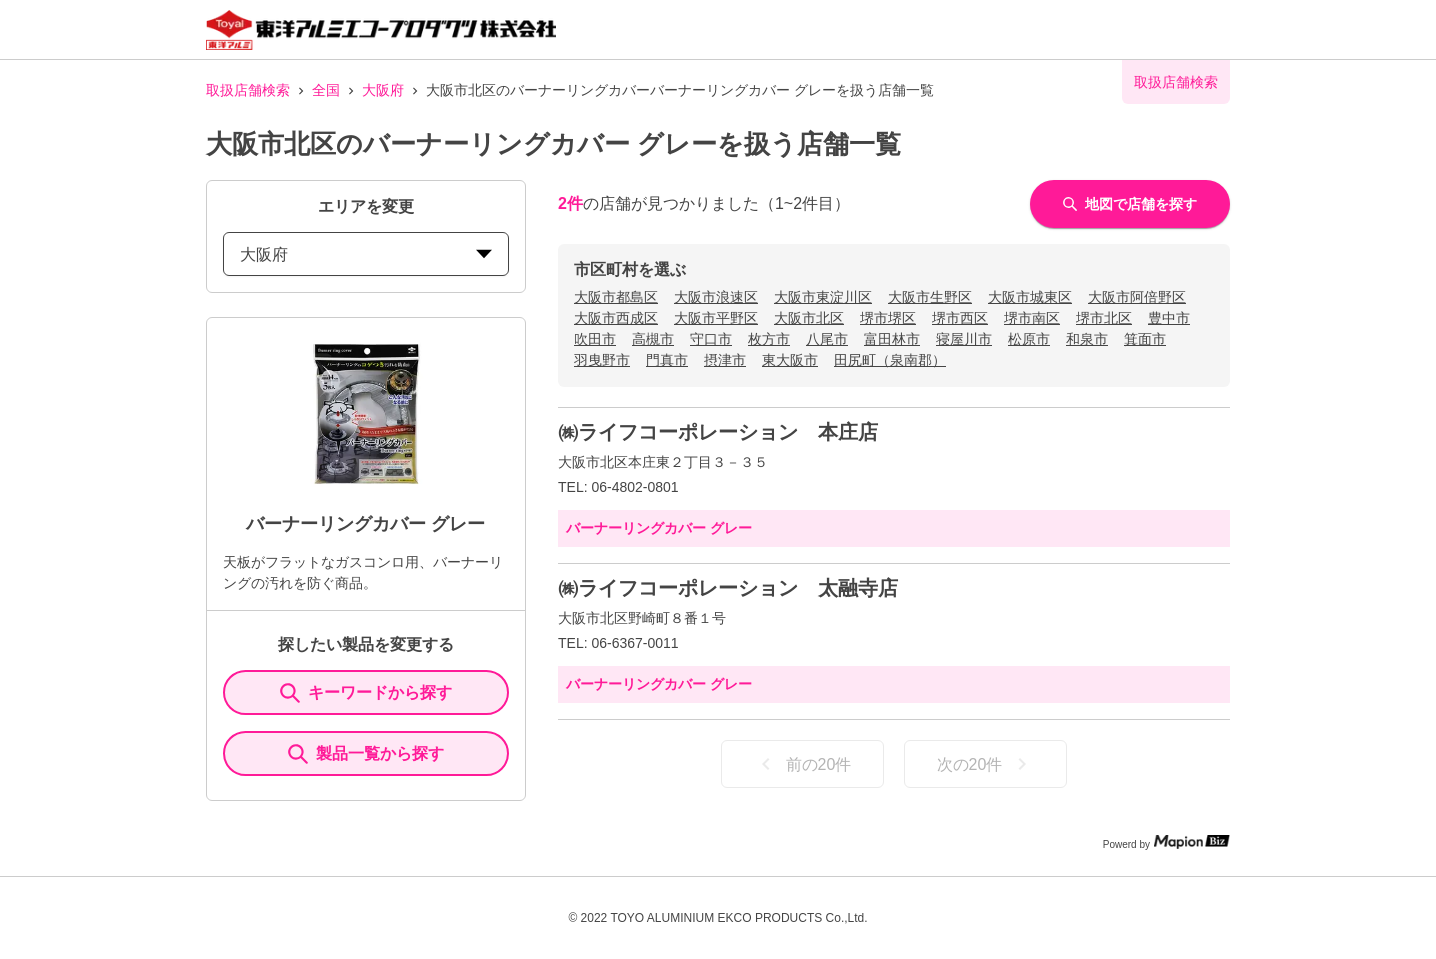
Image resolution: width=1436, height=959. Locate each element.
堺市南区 (1032, 318)
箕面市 (1145, 339)
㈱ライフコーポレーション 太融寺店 (728, 588)
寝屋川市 (964, 339)
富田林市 (892, 339)
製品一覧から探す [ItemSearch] (366, 754)
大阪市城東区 (1030, 297)
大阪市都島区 (616, 297)
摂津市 (725, 360)
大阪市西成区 (616, 318)
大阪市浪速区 (716, 297)
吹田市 (595, 339)
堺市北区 (1104, 318)
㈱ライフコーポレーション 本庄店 (718, 432)
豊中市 (1169, 318)
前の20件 (803, 764)
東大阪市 (790, 360)
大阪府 (383, 90)
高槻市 (653, 339)
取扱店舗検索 (248, 90)
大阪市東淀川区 (823, 297)
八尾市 (827, 339)
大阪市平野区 (716, 318)
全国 (326, 90)
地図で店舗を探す (1130, 204)
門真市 (667, 360)
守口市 (711, 339)
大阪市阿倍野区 (1137, 297)
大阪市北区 (809, 318)
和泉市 (1087, 339)
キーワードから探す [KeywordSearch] (366, 693)
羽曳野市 (602, 360)
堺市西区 (960, 318)
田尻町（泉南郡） (890, 360)
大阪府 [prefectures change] (366, 254)
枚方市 (769, 339)
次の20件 (986, 764)
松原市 (1029, 339)
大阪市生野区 (930, 297)
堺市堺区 (888, 318)
